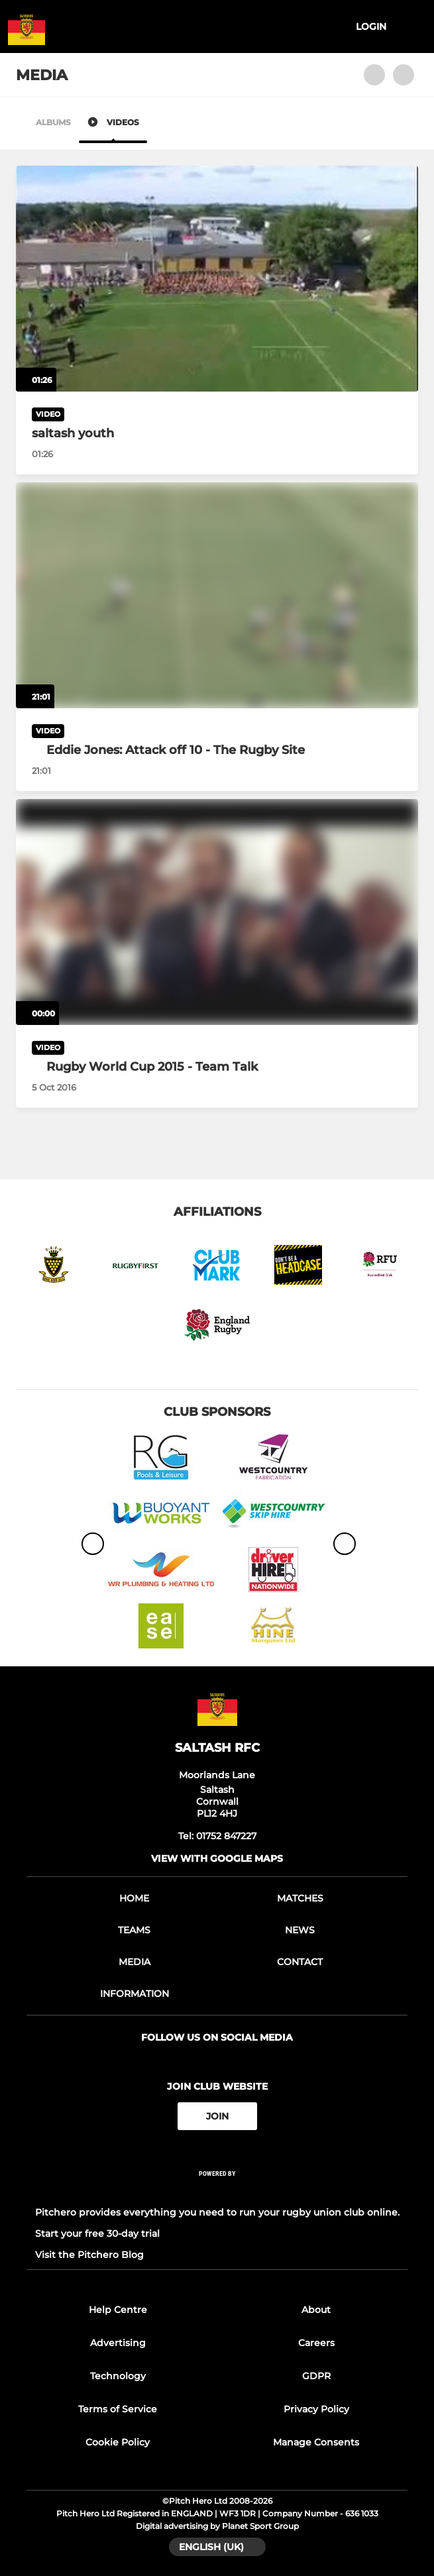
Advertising (118, 2343)
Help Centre (118, 2310)
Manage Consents (316, 2442)
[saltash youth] (217, 279)
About (316, 2310)
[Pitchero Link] (217, 2191)
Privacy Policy (316, 2409)
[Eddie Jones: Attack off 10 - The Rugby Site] (217, 595)
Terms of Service (117, 2409)
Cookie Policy (117, 2442)
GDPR (316, 2376)
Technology (118, 2376)
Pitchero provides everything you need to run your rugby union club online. (217, 2212)
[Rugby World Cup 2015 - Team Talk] (217, 912)
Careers (316, 2343)
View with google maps (217, 1858)
